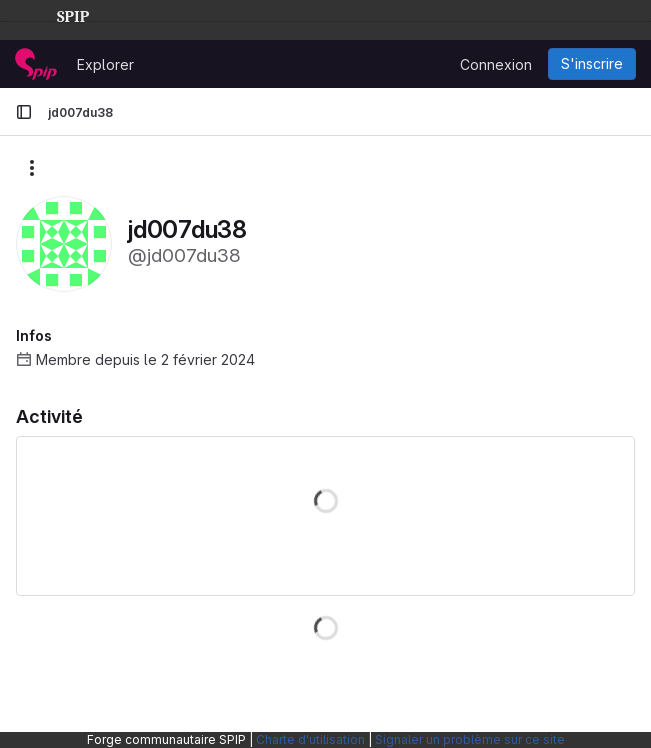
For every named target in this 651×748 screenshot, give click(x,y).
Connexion (496, 64)
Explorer (105, 64)
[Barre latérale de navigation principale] (24, 112)
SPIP (57, 14)
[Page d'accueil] (36, 64)
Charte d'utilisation (310, 739)
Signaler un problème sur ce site (470, 739)
